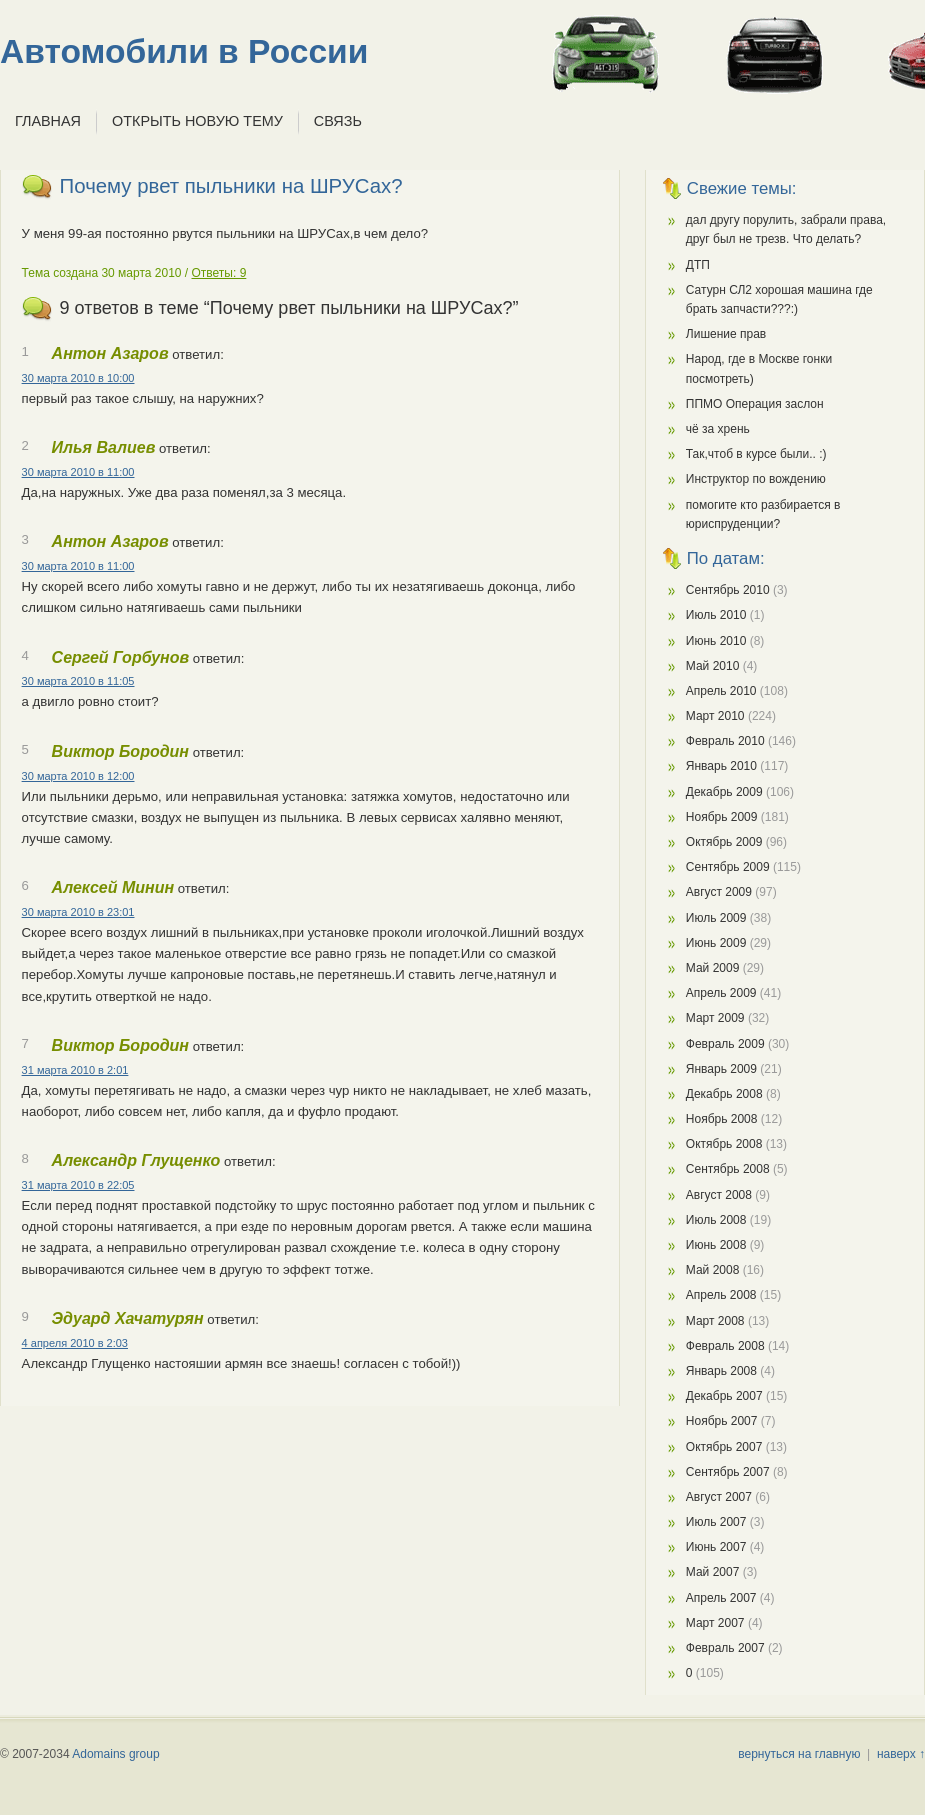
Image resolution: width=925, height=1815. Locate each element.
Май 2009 (713, 968)
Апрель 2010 (721, 691)
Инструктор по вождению (756, 479)
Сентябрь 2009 (728, 867)
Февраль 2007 (725, 1648)
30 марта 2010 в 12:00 (78, 776)
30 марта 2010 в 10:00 (78, 378)
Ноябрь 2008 (722, 1119)
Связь (338, 121)
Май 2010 (713, 666)
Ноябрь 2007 (722, 1421)
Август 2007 (719, 1497)
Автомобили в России (184, 51)
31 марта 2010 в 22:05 (78, 1185)
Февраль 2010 (725, 741)
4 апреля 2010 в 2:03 (75, 1343)
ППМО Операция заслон (755, 404)
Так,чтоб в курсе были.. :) (756, 454)
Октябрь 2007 (724, 1447)
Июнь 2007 (716, 1547)
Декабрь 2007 (724, 1396)
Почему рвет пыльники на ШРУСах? (231, 186)
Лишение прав (726, 334)
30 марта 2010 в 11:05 (78, 681)
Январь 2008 (721, 1371)
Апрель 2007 (721, 1598)
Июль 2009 (716, 918)
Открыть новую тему (197, 121)
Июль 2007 (716, 1522)
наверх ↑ (901, 1754)
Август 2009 (719, 892)
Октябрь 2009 (724, 842)
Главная (48, 121)
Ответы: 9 (219, 273)
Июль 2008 (716, 1220)
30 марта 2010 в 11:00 (78, 472)
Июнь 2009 (716, 943)
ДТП (698, 265)
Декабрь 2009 (724, 792)
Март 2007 (715, 1623)
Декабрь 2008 (724, 1094)
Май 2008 (713, 1270)
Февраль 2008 (725, 1346)
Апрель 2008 (721, 1295)
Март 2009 (715, 1018)
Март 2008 (715, 1321)
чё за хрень (718, 429)
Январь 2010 (721, 766)
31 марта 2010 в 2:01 (75, 1070)
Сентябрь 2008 (728, 1169)
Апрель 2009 (721, 993)
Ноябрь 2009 (722, 817)
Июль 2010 (716, 615)
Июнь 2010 (716, 641)
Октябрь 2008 (724, 1144)
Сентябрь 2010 (728, 590)
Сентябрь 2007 (728, 1472)
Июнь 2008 (716, 1245)
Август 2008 (719, 1195)
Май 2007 (713, 1572)
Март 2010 (715, 716)
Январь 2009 (721, 1069)
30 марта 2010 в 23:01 (78, 912)
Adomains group (115, 1754)
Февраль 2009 (725, 1044)
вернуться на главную (799, 1754)
